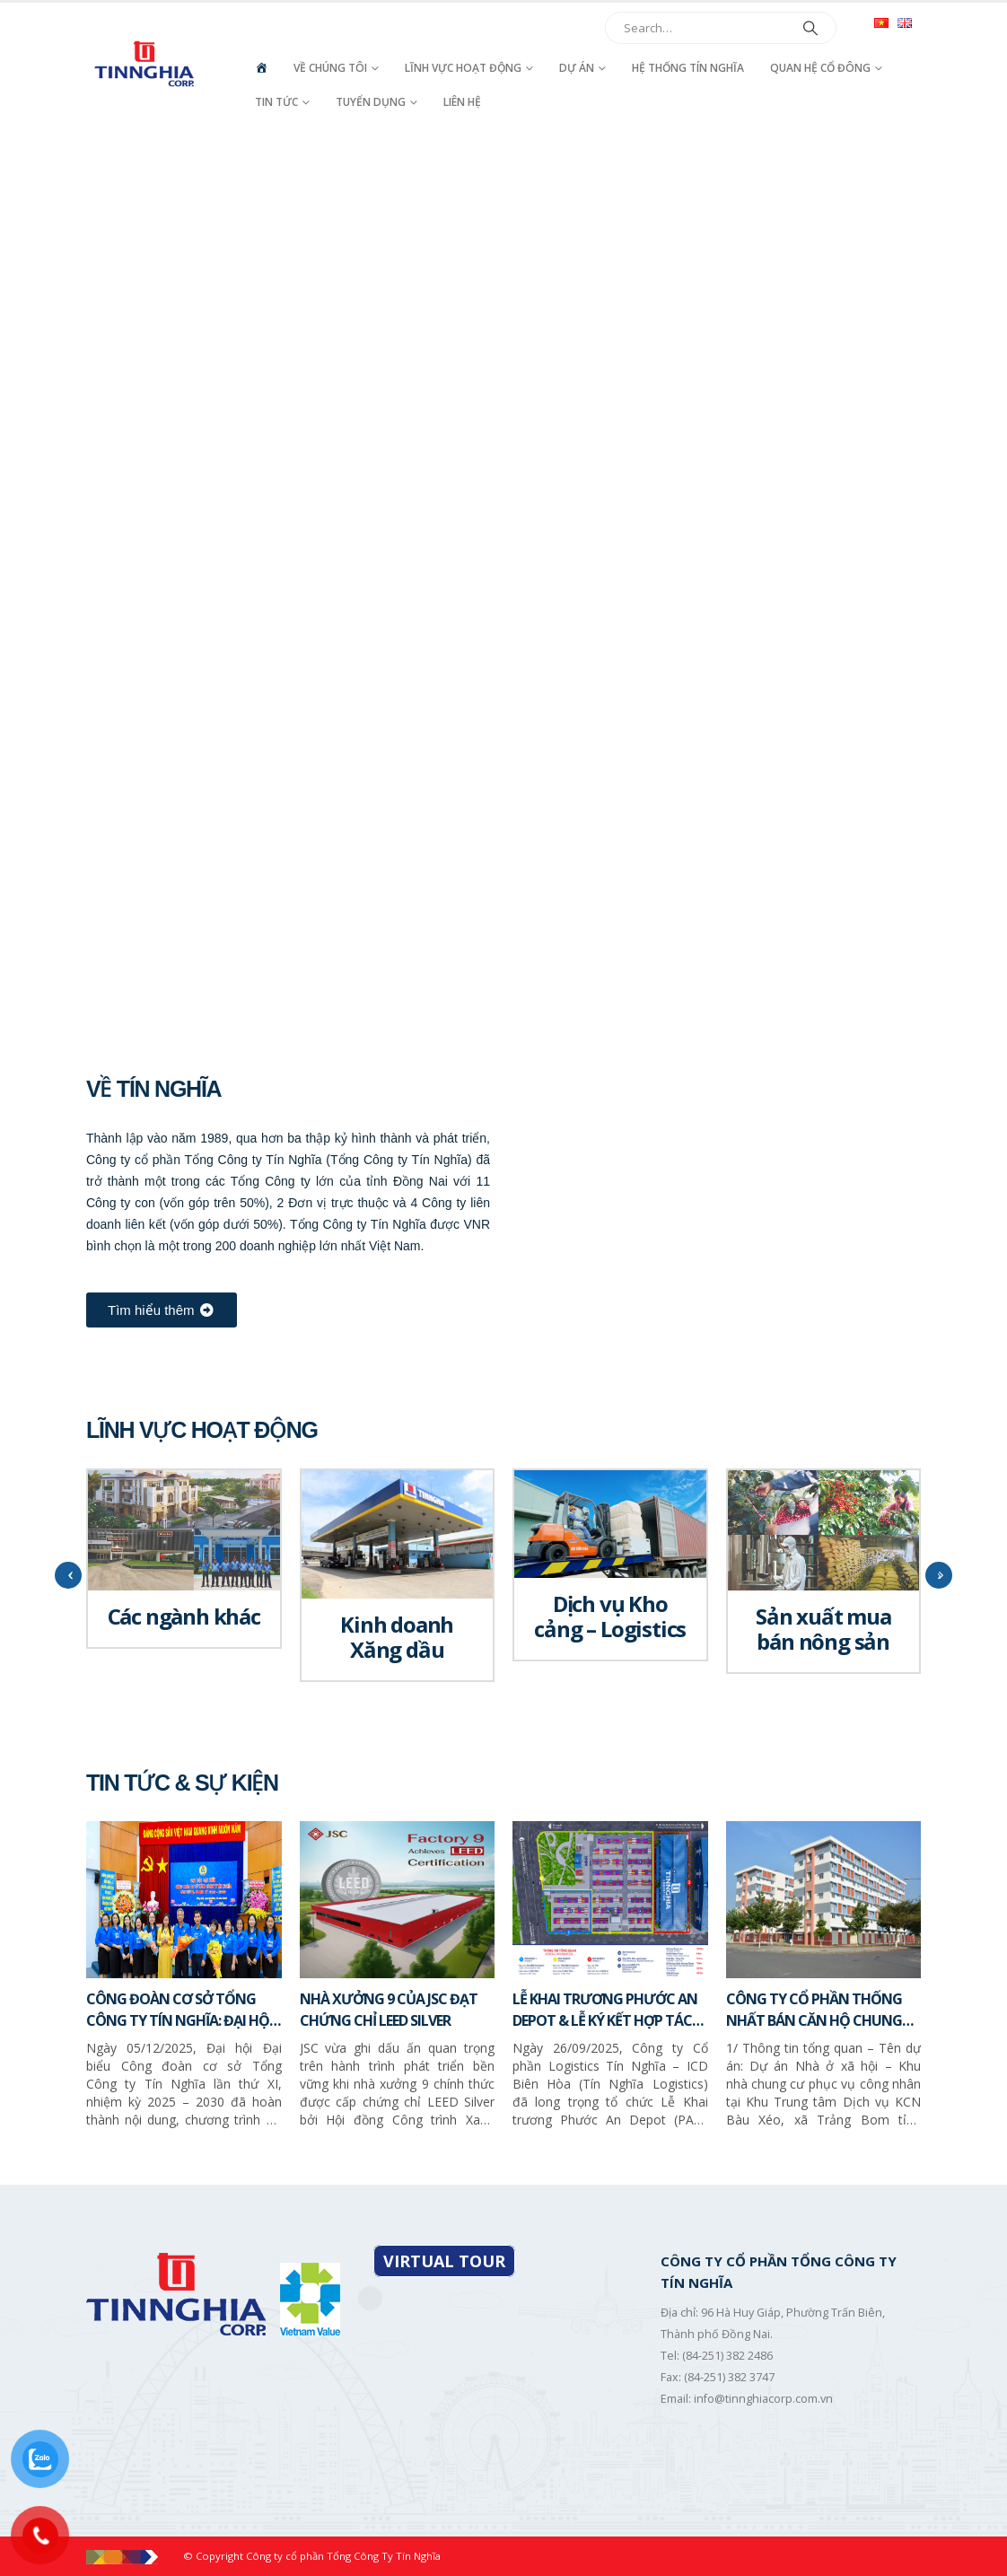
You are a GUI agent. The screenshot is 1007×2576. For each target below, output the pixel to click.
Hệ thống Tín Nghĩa (688, 67)
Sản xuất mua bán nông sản (823, 1628)
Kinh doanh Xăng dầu (396, 1636)
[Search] (810, 28)
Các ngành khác (184, 1616)
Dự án (576, 67)
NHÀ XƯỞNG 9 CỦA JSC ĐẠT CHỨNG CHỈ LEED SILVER (388, 2009)
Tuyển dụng (371, 102)
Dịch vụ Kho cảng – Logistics (610, 1616)
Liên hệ (462, 102)
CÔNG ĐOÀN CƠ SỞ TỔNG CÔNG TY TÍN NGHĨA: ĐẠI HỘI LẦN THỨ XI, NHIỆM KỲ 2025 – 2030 (179, 2010)
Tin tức (276, 102)
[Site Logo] (146, 64)
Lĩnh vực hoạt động (463, 67)
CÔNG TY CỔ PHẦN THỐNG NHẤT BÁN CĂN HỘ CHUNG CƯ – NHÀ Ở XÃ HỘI (814, 2010)
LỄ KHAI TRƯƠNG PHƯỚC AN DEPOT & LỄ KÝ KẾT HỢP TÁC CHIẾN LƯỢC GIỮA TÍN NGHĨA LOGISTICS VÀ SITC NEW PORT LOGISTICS (607, 2010)
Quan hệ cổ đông (820, 67)
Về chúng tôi (330, 67)
